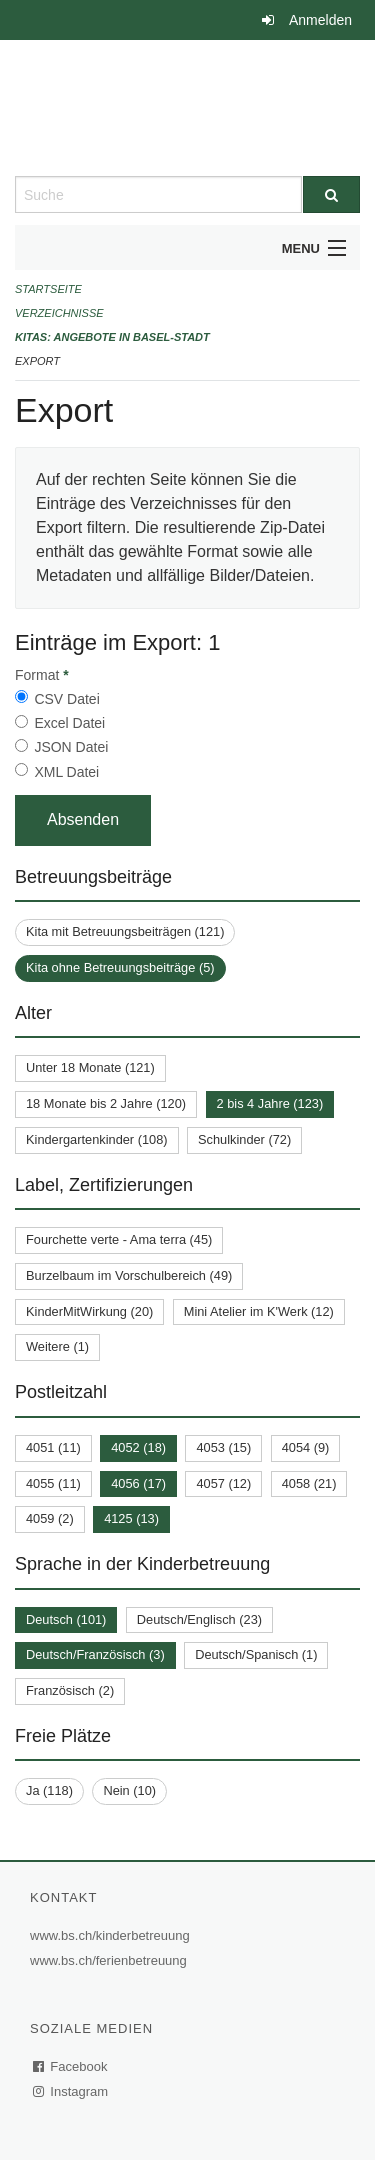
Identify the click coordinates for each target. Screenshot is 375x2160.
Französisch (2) (70, 1690)
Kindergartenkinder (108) (97, 1139)
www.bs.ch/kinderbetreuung (112, 1935)
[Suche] (332, 194)
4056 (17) (138, 1483)
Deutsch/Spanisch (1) (256, 1654)
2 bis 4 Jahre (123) (270, 1103)
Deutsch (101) (66, 1619)
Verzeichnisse (59, 313)
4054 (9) (306, 1447)
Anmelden (320, 20)
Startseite (48, 289)
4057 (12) (223, 1483)
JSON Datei (71, 747)
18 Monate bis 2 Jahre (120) (106, 1103)
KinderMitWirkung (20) (89, 1311)
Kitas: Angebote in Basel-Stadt (112, 337)
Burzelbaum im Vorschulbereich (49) (129, 1275)
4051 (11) (53, 1447)
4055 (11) (53, 1483)
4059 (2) (50, 1518)
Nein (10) (129, 1790)
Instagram (71, 2091)
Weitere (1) (57, 1346)
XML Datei (66, 772)
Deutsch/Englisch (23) (199, 1619)
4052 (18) (138, 1447)
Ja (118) (49, 1790)
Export (37, 361)
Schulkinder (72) (244, 1139)
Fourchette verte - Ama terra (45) (119, 1239)
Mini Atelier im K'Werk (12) (259, 1311)
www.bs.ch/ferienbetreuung (111, 1960)
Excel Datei (69, 723)
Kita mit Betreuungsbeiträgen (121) (125, 931)
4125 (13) (131, 1518)
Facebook (71, 2066)
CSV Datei (66, 699)
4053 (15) (223, 1447)
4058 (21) (309, 1483)
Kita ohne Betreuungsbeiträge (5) (120, 967)
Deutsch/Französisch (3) (95, 1654)
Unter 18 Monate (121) (90, 1067)
